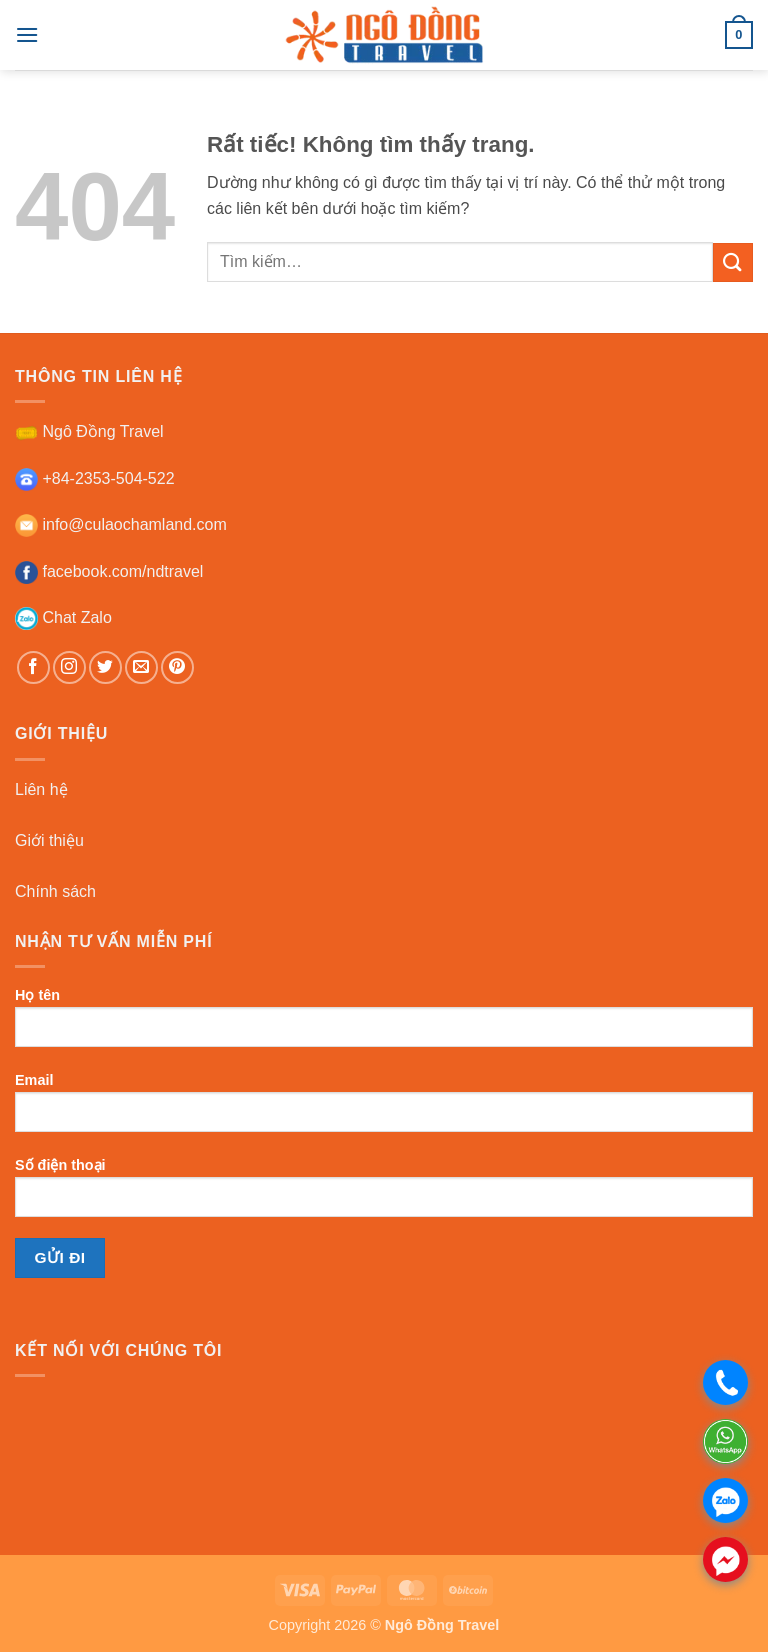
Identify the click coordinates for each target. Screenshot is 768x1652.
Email (384, 1110)
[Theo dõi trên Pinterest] (177, 667)
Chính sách (55, 891)
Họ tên (384, 1025)
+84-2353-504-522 (95, 478)
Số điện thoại (384, 1195)
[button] (27, 34)
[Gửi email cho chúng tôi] (141, 667)
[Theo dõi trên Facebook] (33, 667)
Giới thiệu (49, 840)
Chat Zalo (63, 617)
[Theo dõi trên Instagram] (69, 667)
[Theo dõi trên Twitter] (105, 667)
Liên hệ (41, 789)
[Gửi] (733, 262)
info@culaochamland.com (121, 524)
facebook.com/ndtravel (109, 571)
